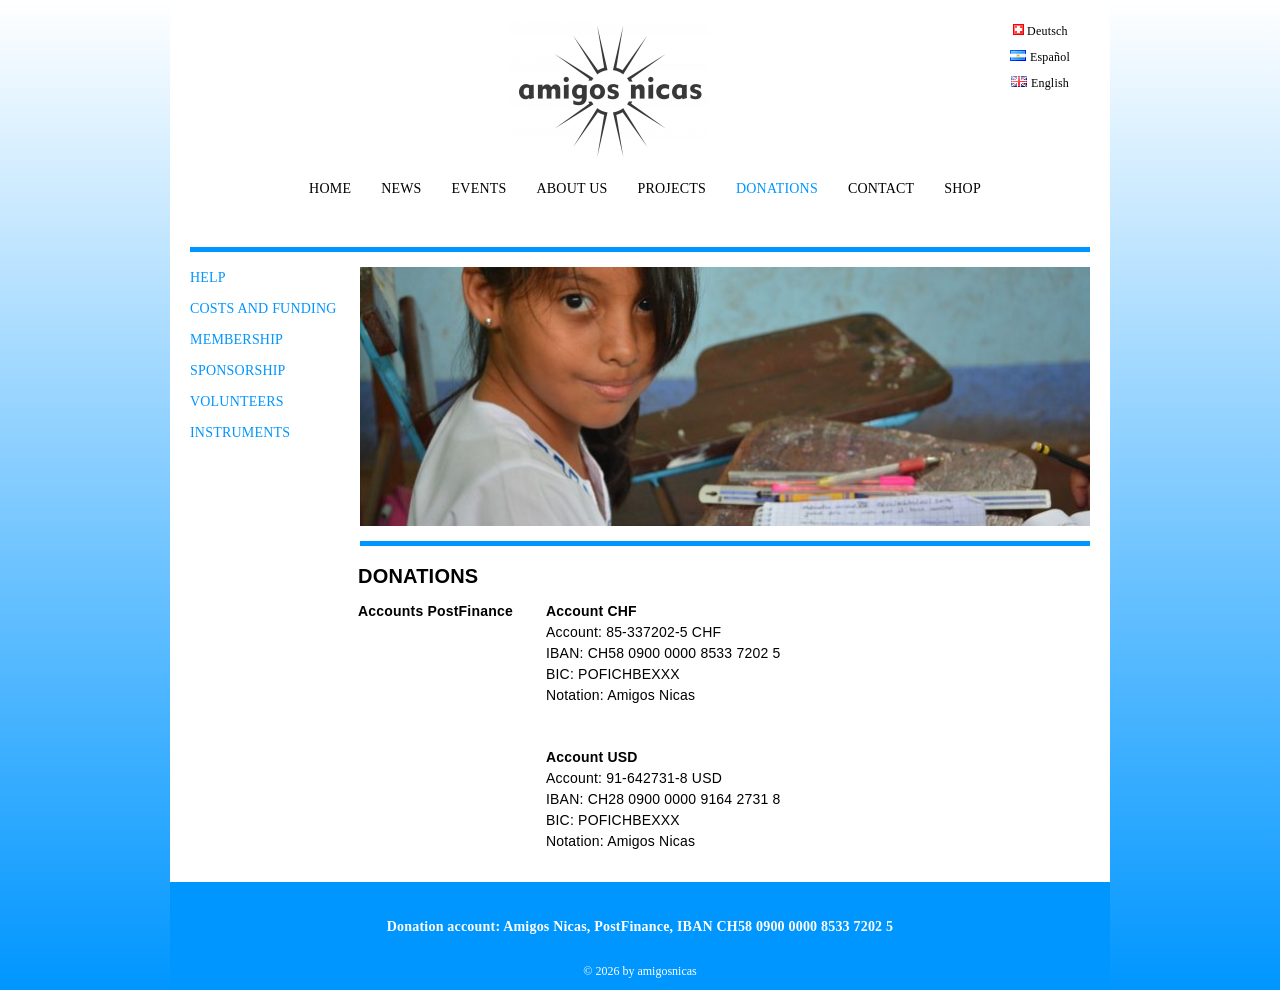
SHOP (962, 189)
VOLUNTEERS (237, 401)
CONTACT (881, 189)
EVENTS (479, 189)
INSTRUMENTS (240, 432)
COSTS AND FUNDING (263, 308)
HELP (208, 277)
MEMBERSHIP (236, 339)
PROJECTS (671, 189)
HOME (330, 189)
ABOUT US (571, 189)
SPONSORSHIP (238, 370)
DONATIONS (777, 189)
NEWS (401, 189)
